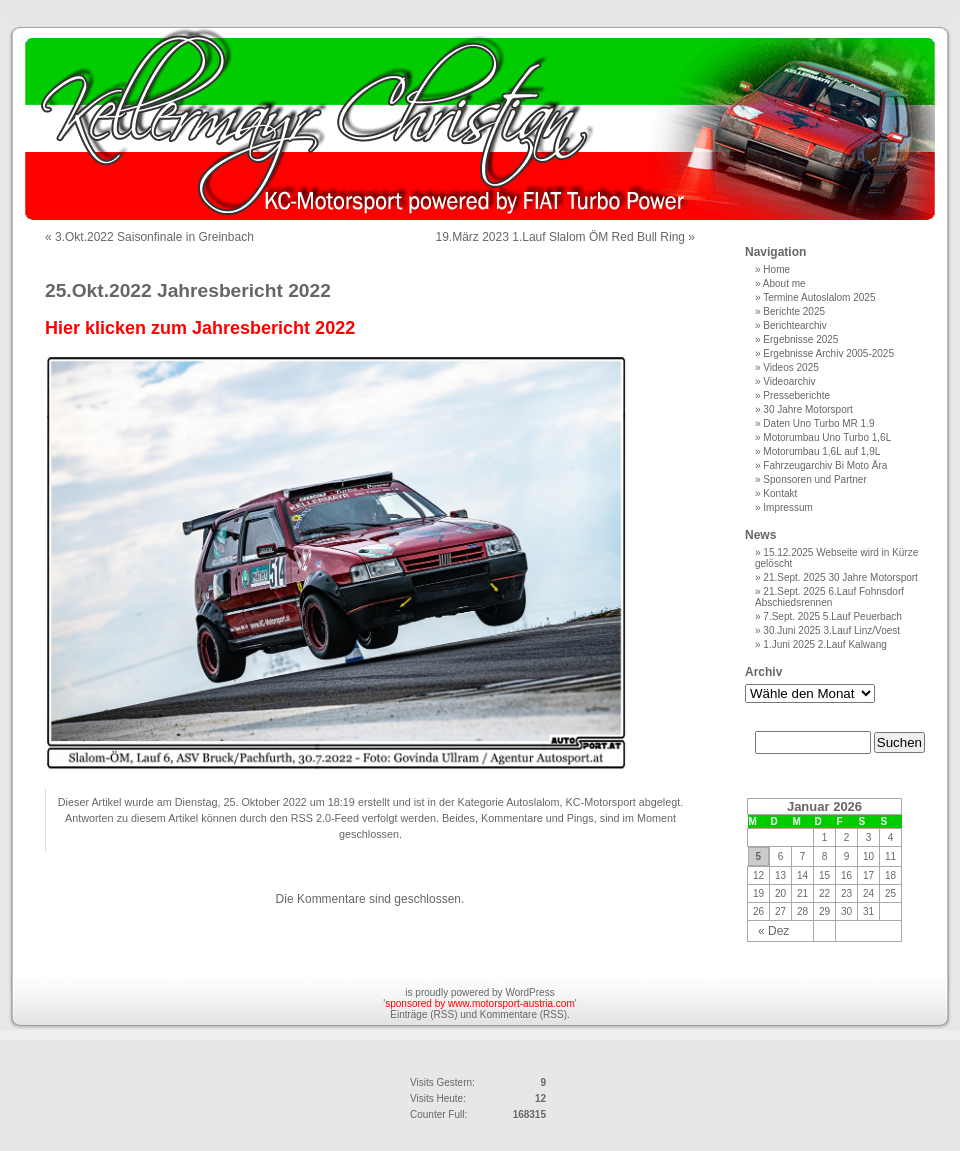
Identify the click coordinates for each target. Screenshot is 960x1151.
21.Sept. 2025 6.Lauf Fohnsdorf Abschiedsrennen (829, 597)
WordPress (529, 992)
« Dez (773, 931)
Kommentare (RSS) (523, 1014)
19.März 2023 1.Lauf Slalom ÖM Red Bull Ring (560, 237)
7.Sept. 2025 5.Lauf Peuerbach (832, 616)
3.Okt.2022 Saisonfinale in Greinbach (154, 237)
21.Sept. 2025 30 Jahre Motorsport (840, 577)
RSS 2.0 (311, 818)
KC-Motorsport (601, 802)
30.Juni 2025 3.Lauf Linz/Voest (831, 630)
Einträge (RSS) (423, 1014)
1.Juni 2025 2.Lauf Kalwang (824, 644)
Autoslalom (532, 802)
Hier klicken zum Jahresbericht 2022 (200, 328)
